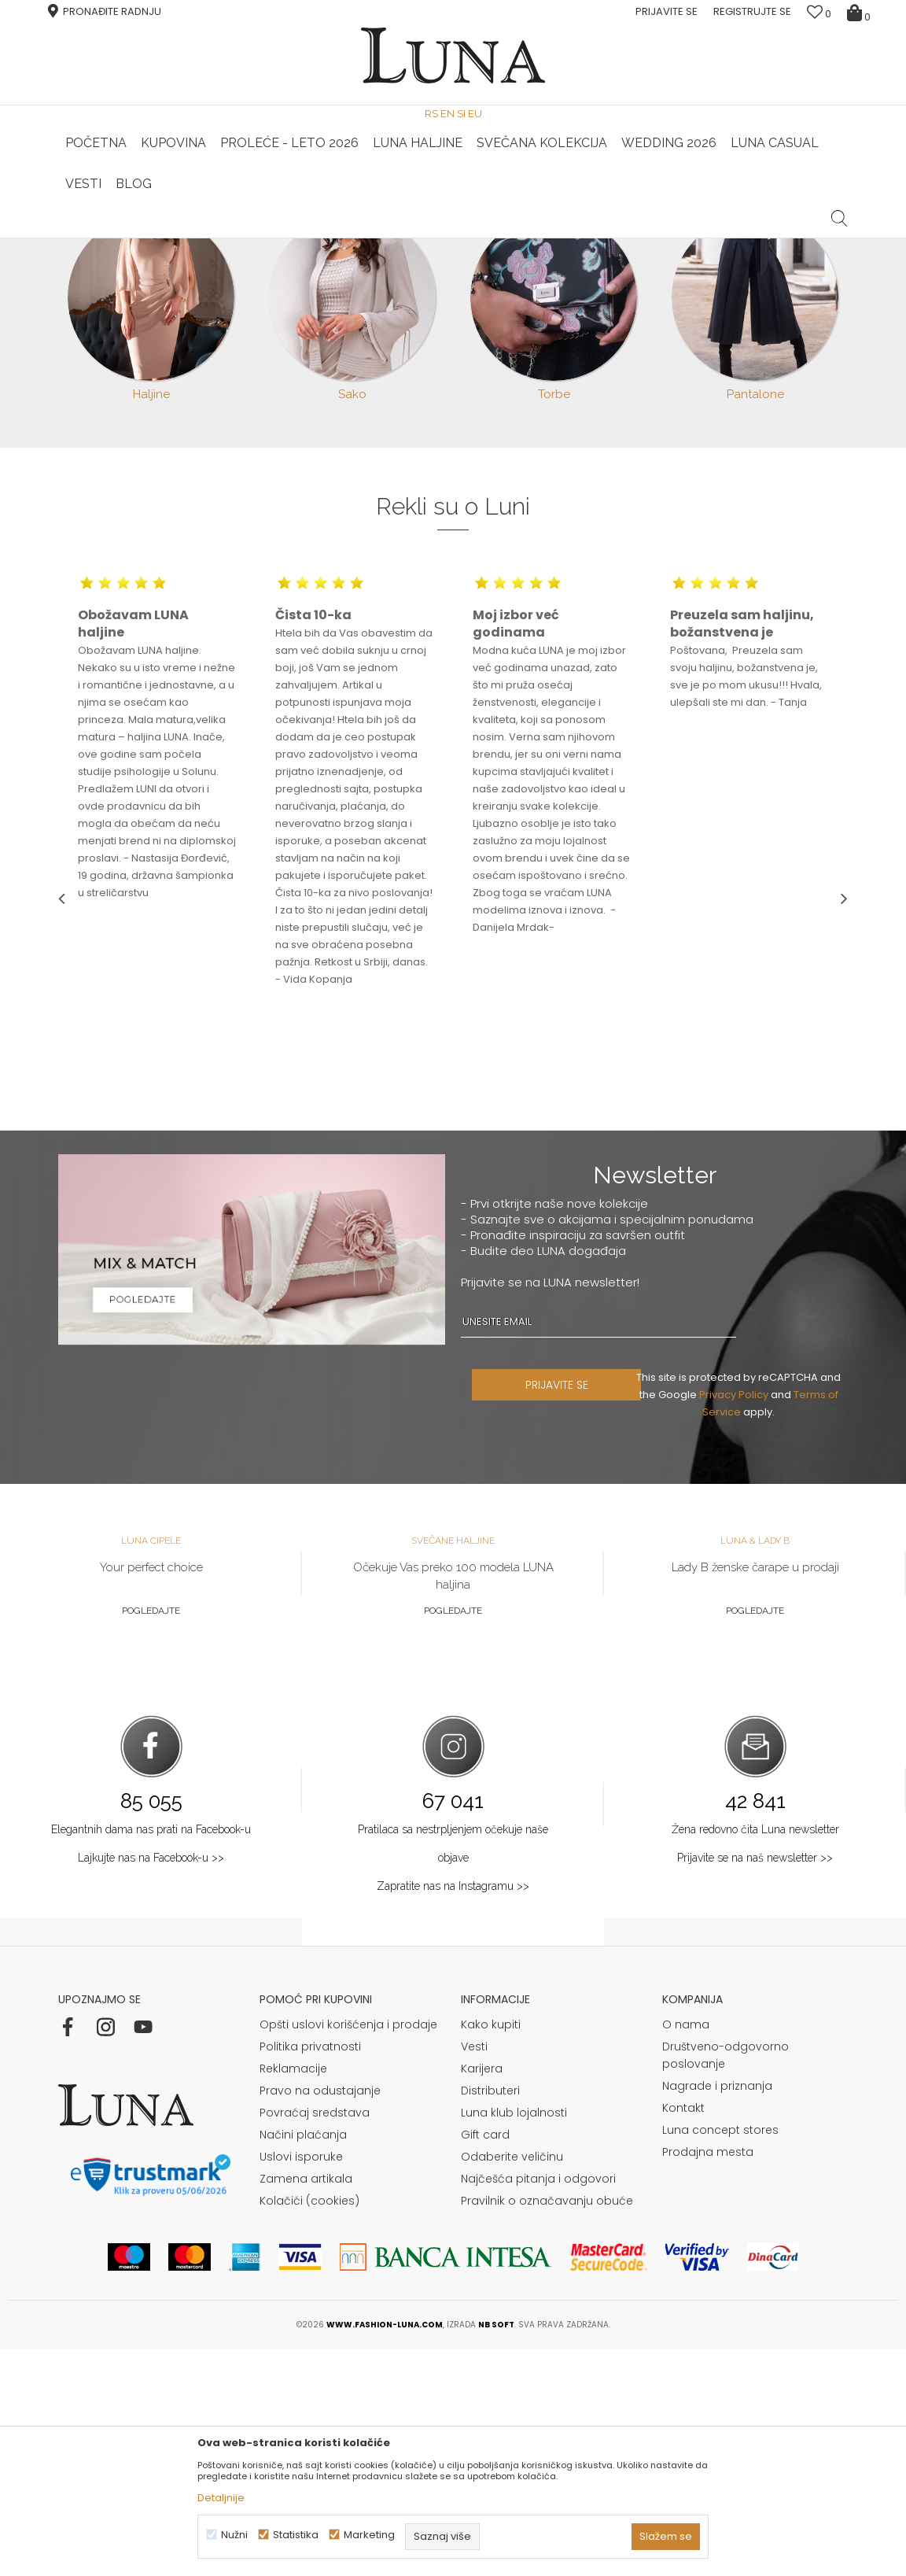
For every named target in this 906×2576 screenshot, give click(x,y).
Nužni (234, 2535)
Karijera (482, 2295)
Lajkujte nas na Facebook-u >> (151, 2084)
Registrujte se (752, 11)
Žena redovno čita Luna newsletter (755, 2056)
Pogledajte (151, 1837)
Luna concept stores (720, 2356)
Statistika (296, 2535)
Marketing (369, 2535)
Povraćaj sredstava (315, 2339)
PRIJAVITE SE (574, 1611)
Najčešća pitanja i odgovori (538, 2405)
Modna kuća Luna (101, 260)
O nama (685, 2251)
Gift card (485, 2361)
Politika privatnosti (310, 2273)
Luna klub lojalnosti (514, 2339)
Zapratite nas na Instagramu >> (453, 2112)
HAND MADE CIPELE (189, 238)
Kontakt (683, 2334)
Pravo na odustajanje (320, 2317)
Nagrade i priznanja (717, 2312)
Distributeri (490, 2317)
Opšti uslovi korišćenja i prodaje (348, 2251)
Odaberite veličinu (512, 2383)
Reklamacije (293, 2295)
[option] (190, 239)
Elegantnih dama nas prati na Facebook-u (151, 2056)
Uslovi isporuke (301, 2383)
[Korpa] (861, 12)
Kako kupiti (491, 2251)
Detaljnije (221, 2497)
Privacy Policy (740, 1621)
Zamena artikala (306, 2405)
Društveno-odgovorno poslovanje (725, 2281)
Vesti (474, 2273)
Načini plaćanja (303, 2361)
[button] (839, 206)
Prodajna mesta (707, 2378)
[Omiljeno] (819, 13)
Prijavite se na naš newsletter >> (755, 2084)
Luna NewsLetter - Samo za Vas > (456, 238)
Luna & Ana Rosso (715, 238)
